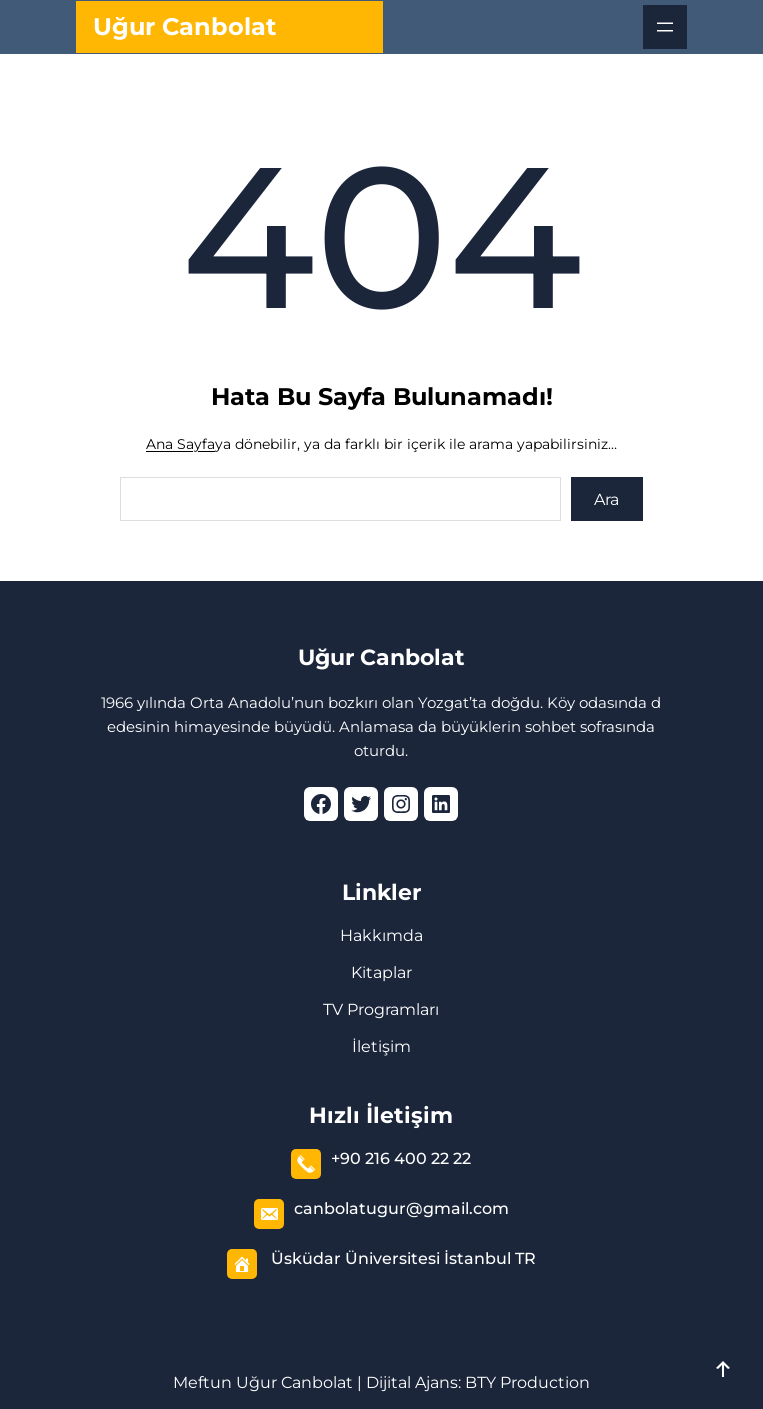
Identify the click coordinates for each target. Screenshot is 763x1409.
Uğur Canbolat (184, 26)
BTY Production (527, 1382)
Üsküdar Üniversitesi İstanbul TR (403, 1258)
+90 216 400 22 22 (401, 1158)
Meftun (202, 1382)
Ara (606, 499)
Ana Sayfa (180, 444)
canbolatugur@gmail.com (401, 1208)
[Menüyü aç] (665, 27)
